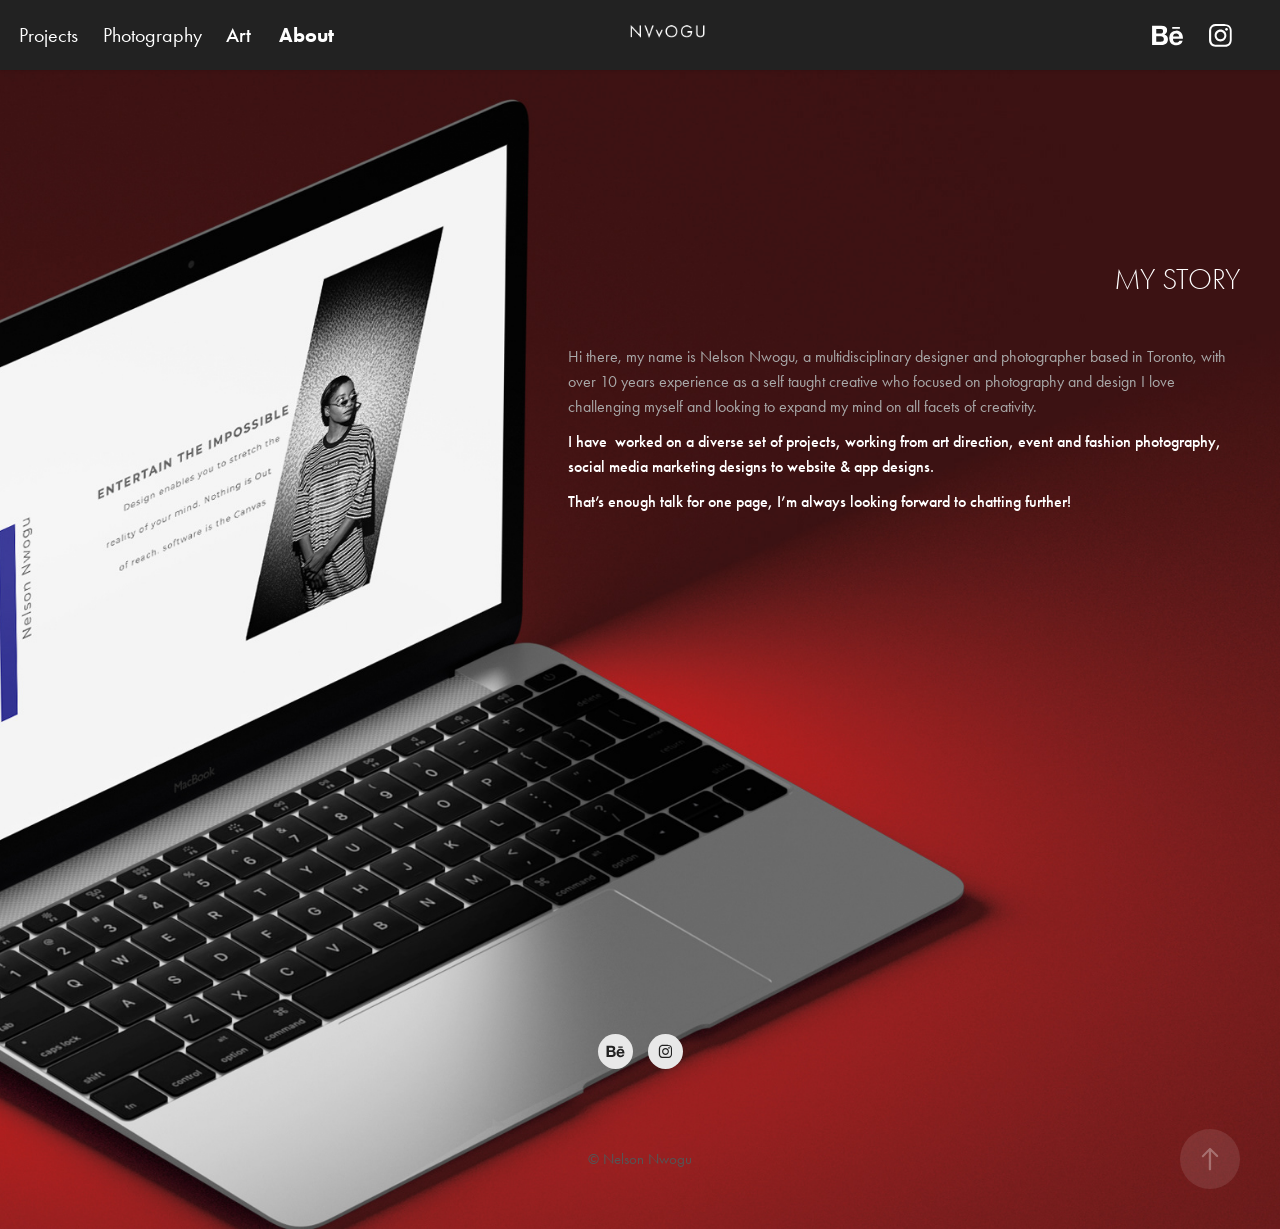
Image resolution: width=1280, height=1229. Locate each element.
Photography (152, 35)
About (306, 35)
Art (238, 35)
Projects (48, 35)
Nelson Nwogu (647, 1159)
